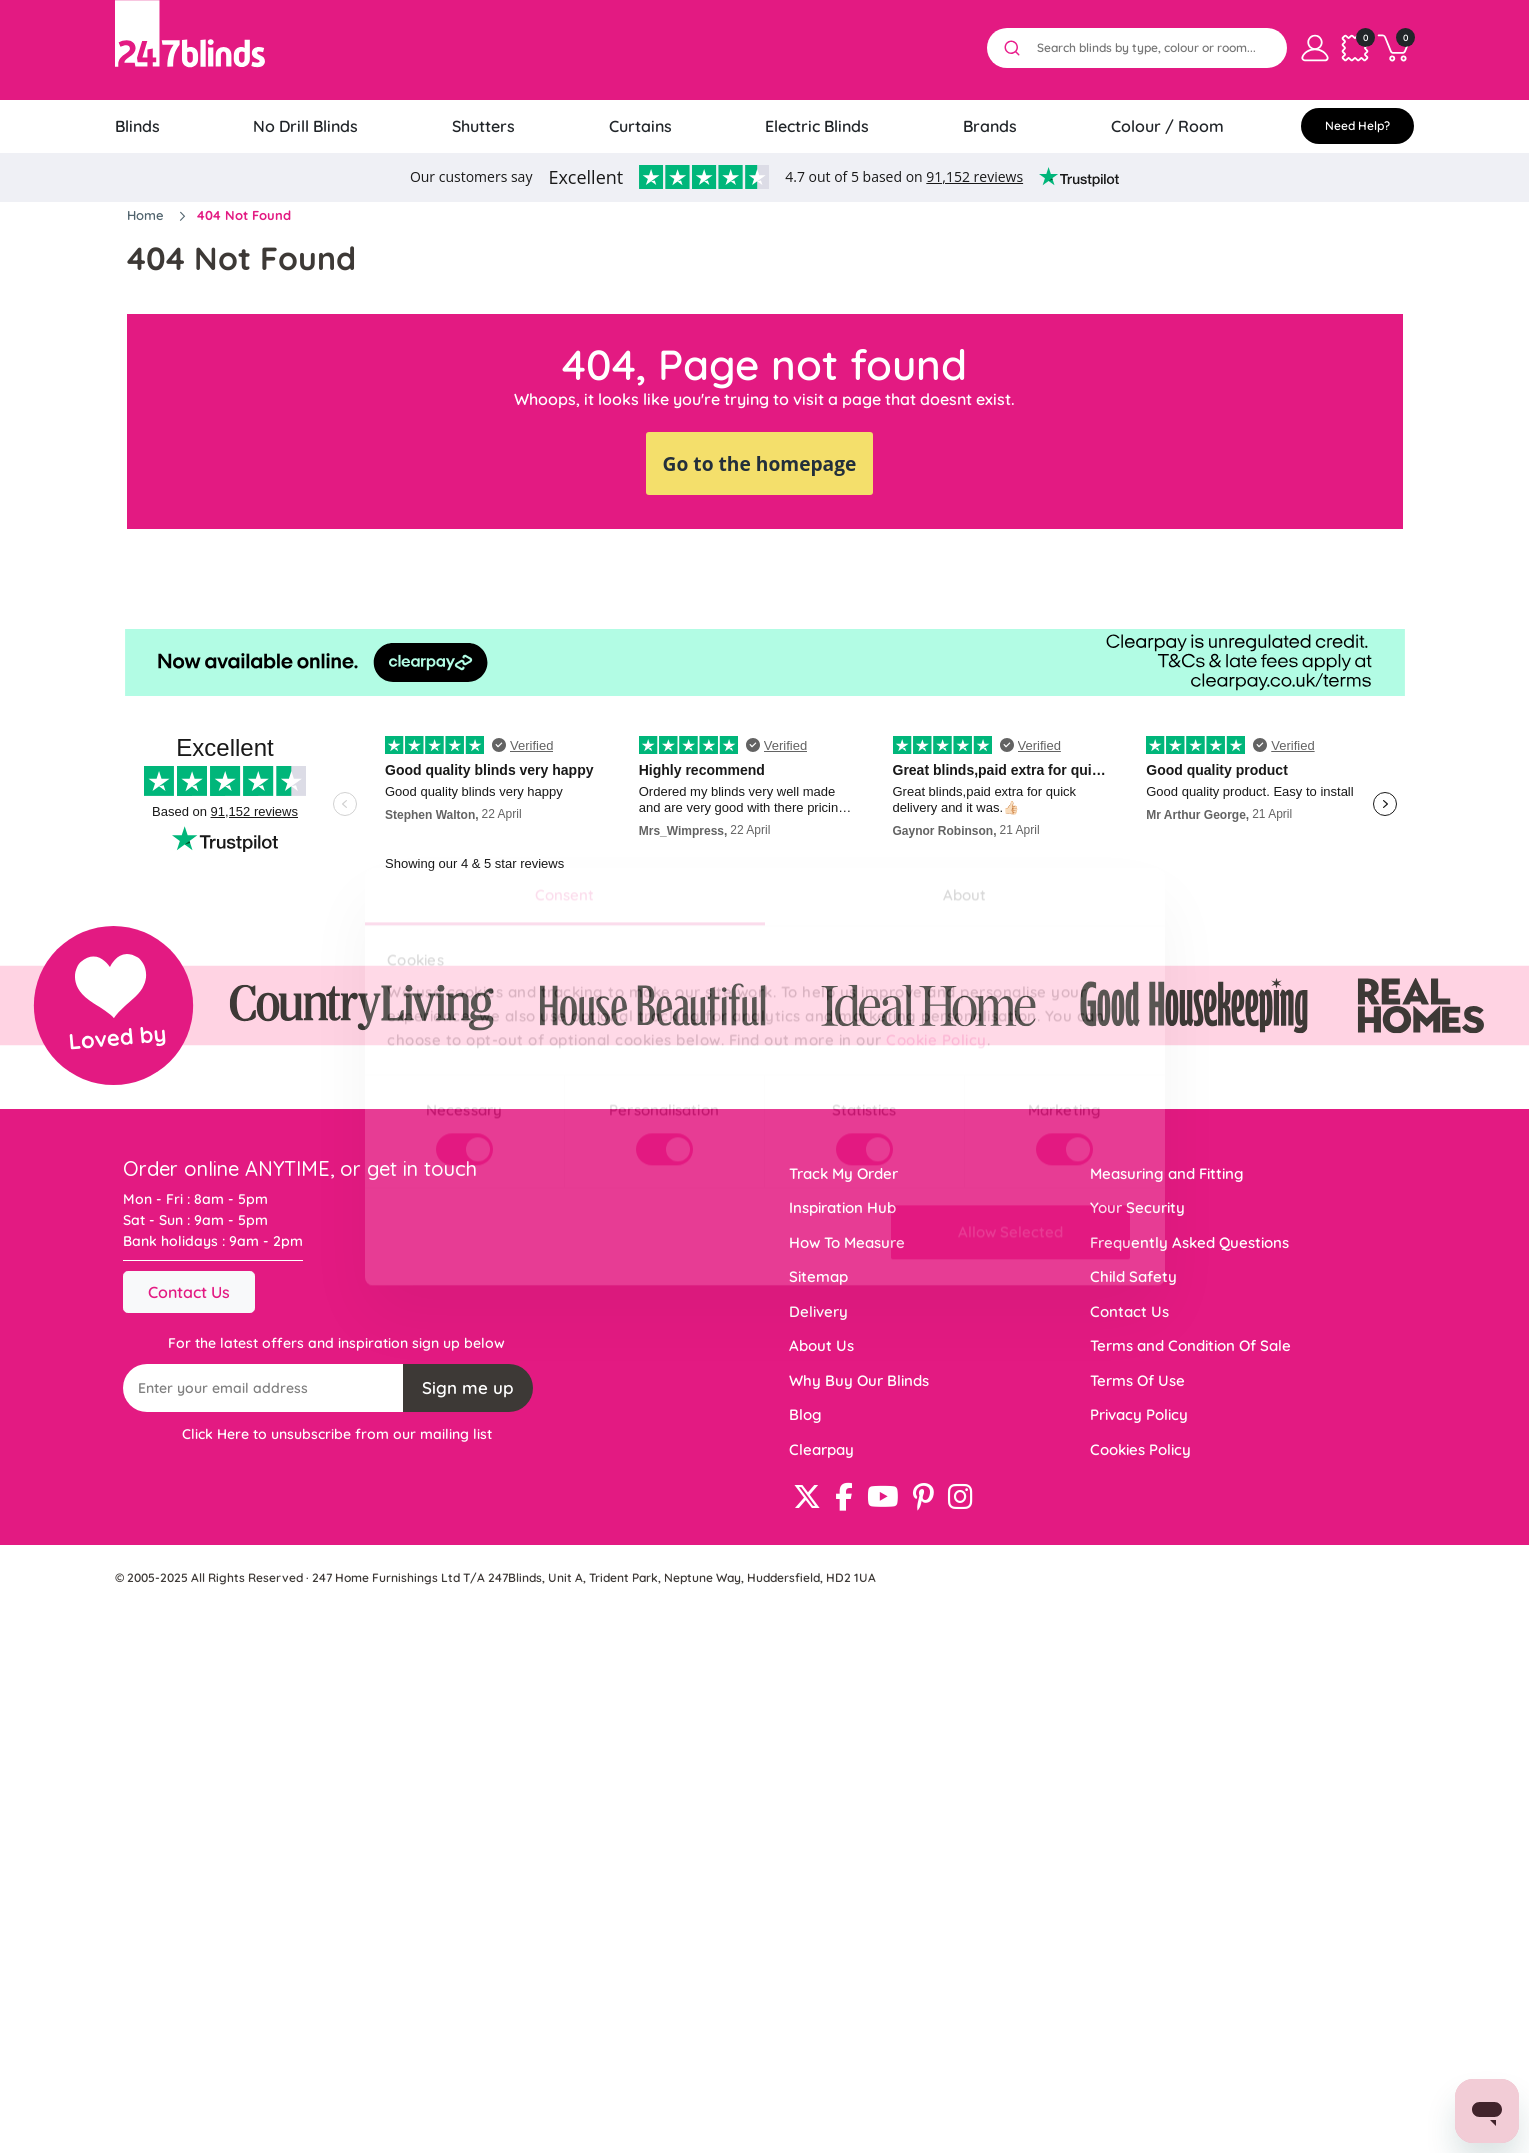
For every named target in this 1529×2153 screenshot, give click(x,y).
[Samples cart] (1355, 48)
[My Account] (1315, 48)
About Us (821, 1345)
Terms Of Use (1137, 1380)
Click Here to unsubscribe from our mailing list (337, 1434)
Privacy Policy (1139, 1414)
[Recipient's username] (264, 1388)
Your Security (1137, 1207)
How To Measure (847, 1242)
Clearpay (821, 1449)
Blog (805, 1414)
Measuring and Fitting (1167, 1173)
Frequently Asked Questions (1189, 1242)
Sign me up (468, 1387)
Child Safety (1133, 1276)
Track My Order (843, 1173)
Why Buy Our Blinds (859, 1380)
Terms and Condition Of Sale (1190, 1345)
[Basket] (1395, 48)
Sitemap (818, 1276)
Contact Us (189, 1292)
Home (147, 215)
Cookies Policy (1140, 1449)
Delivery (818, 1311)
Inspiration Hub (842, 1207)
